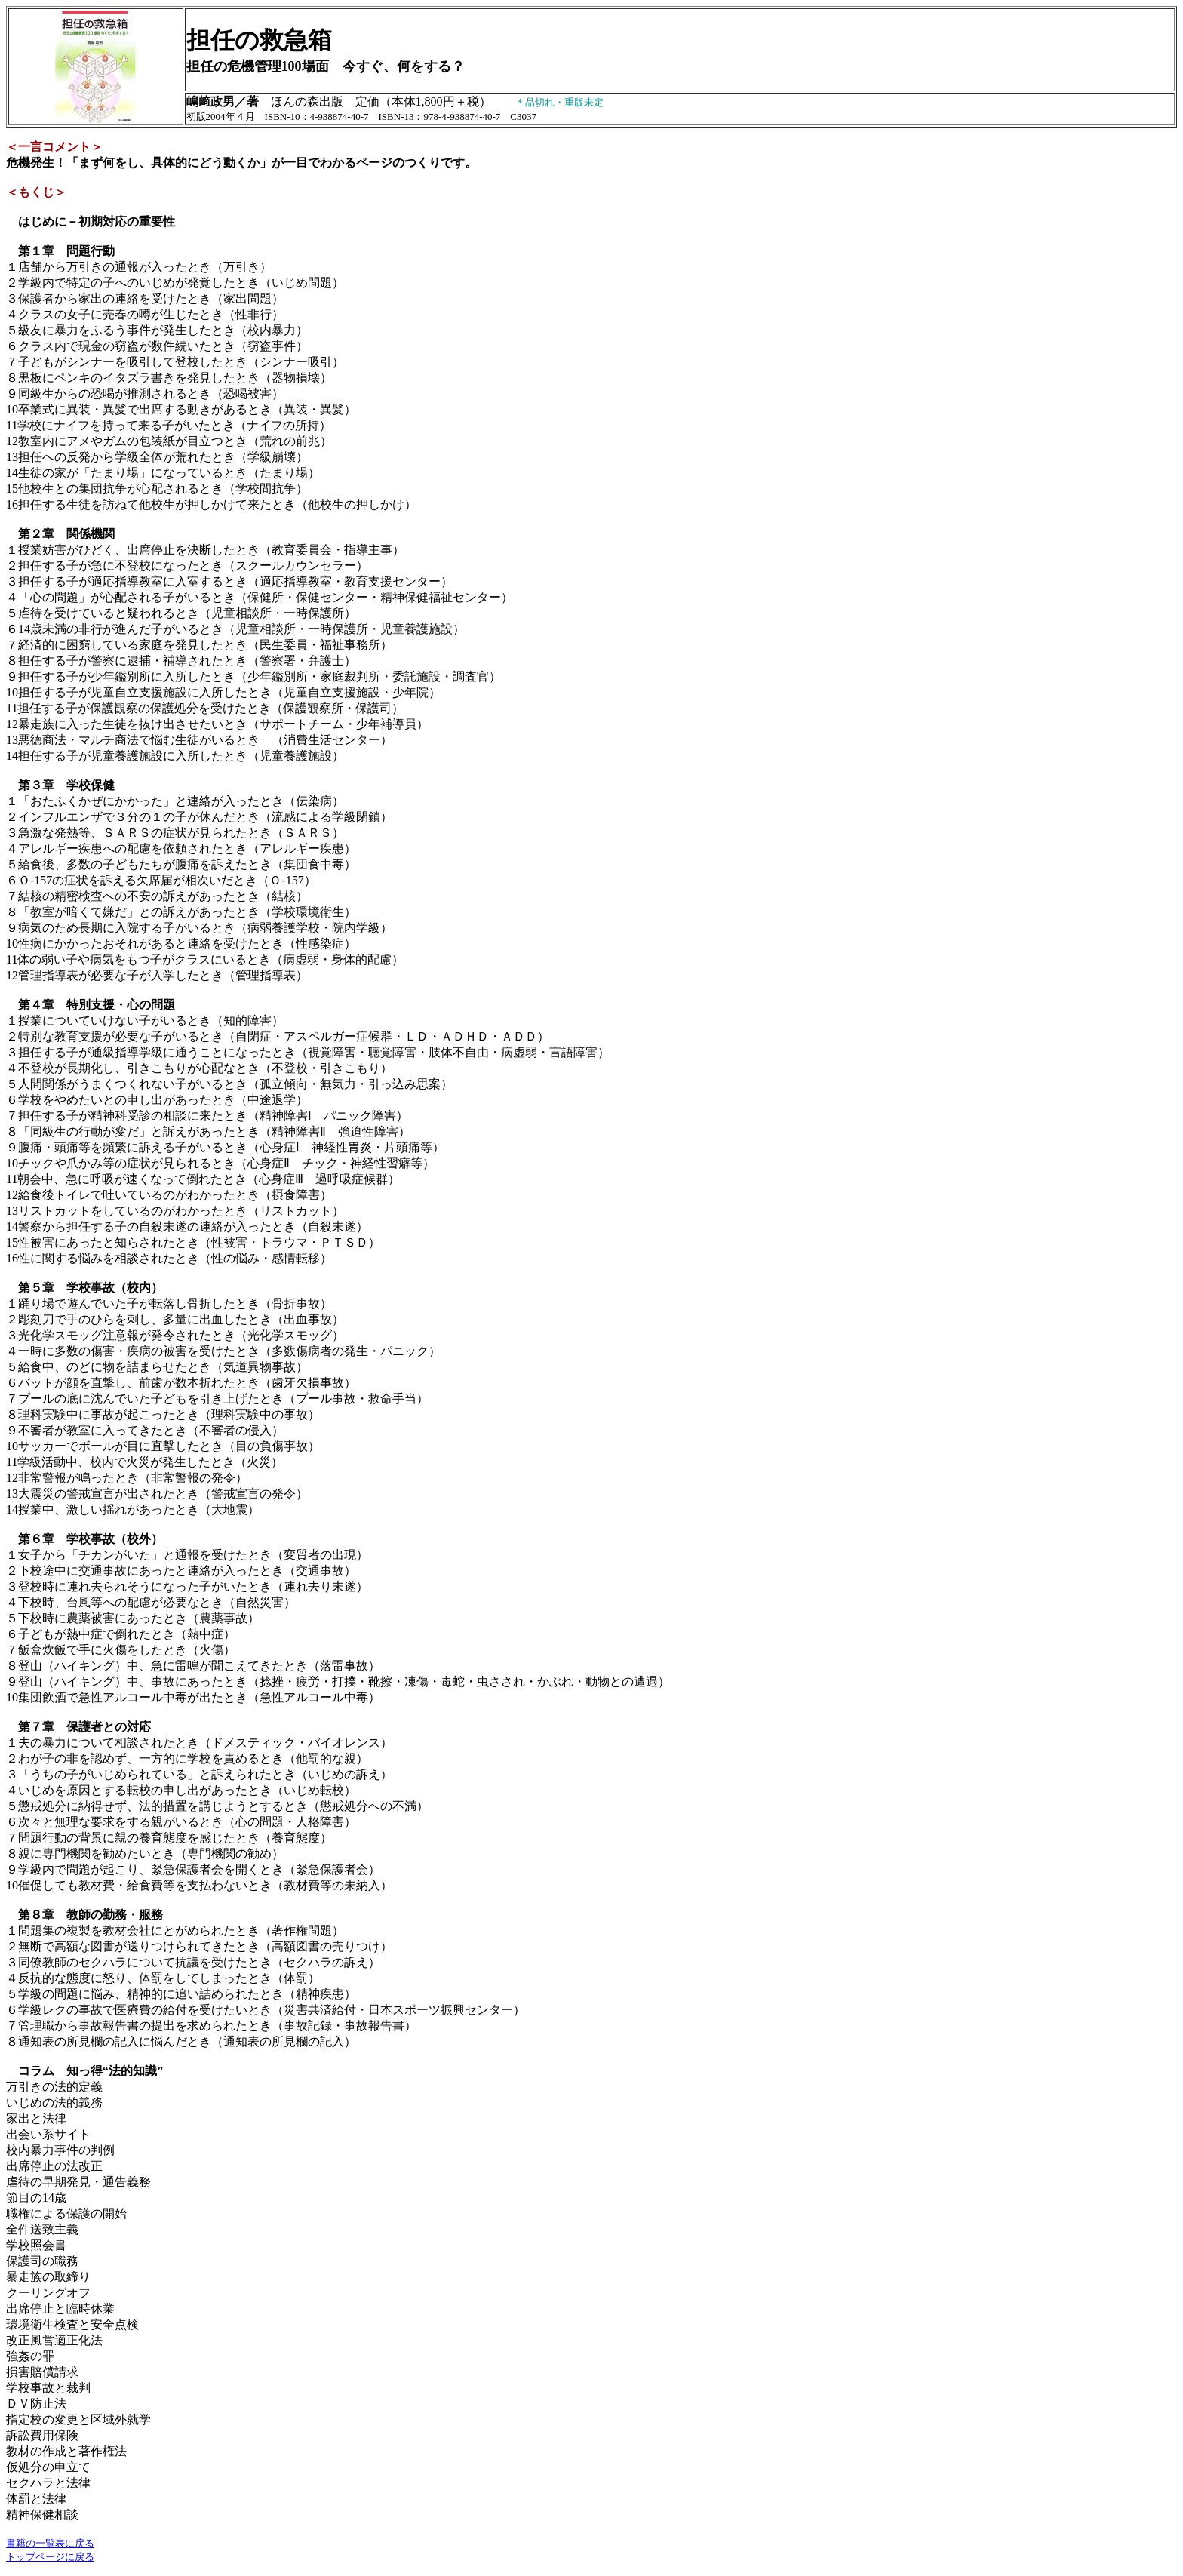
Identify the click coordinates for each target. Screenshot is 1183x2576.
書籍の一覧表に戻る (50, 2543)
